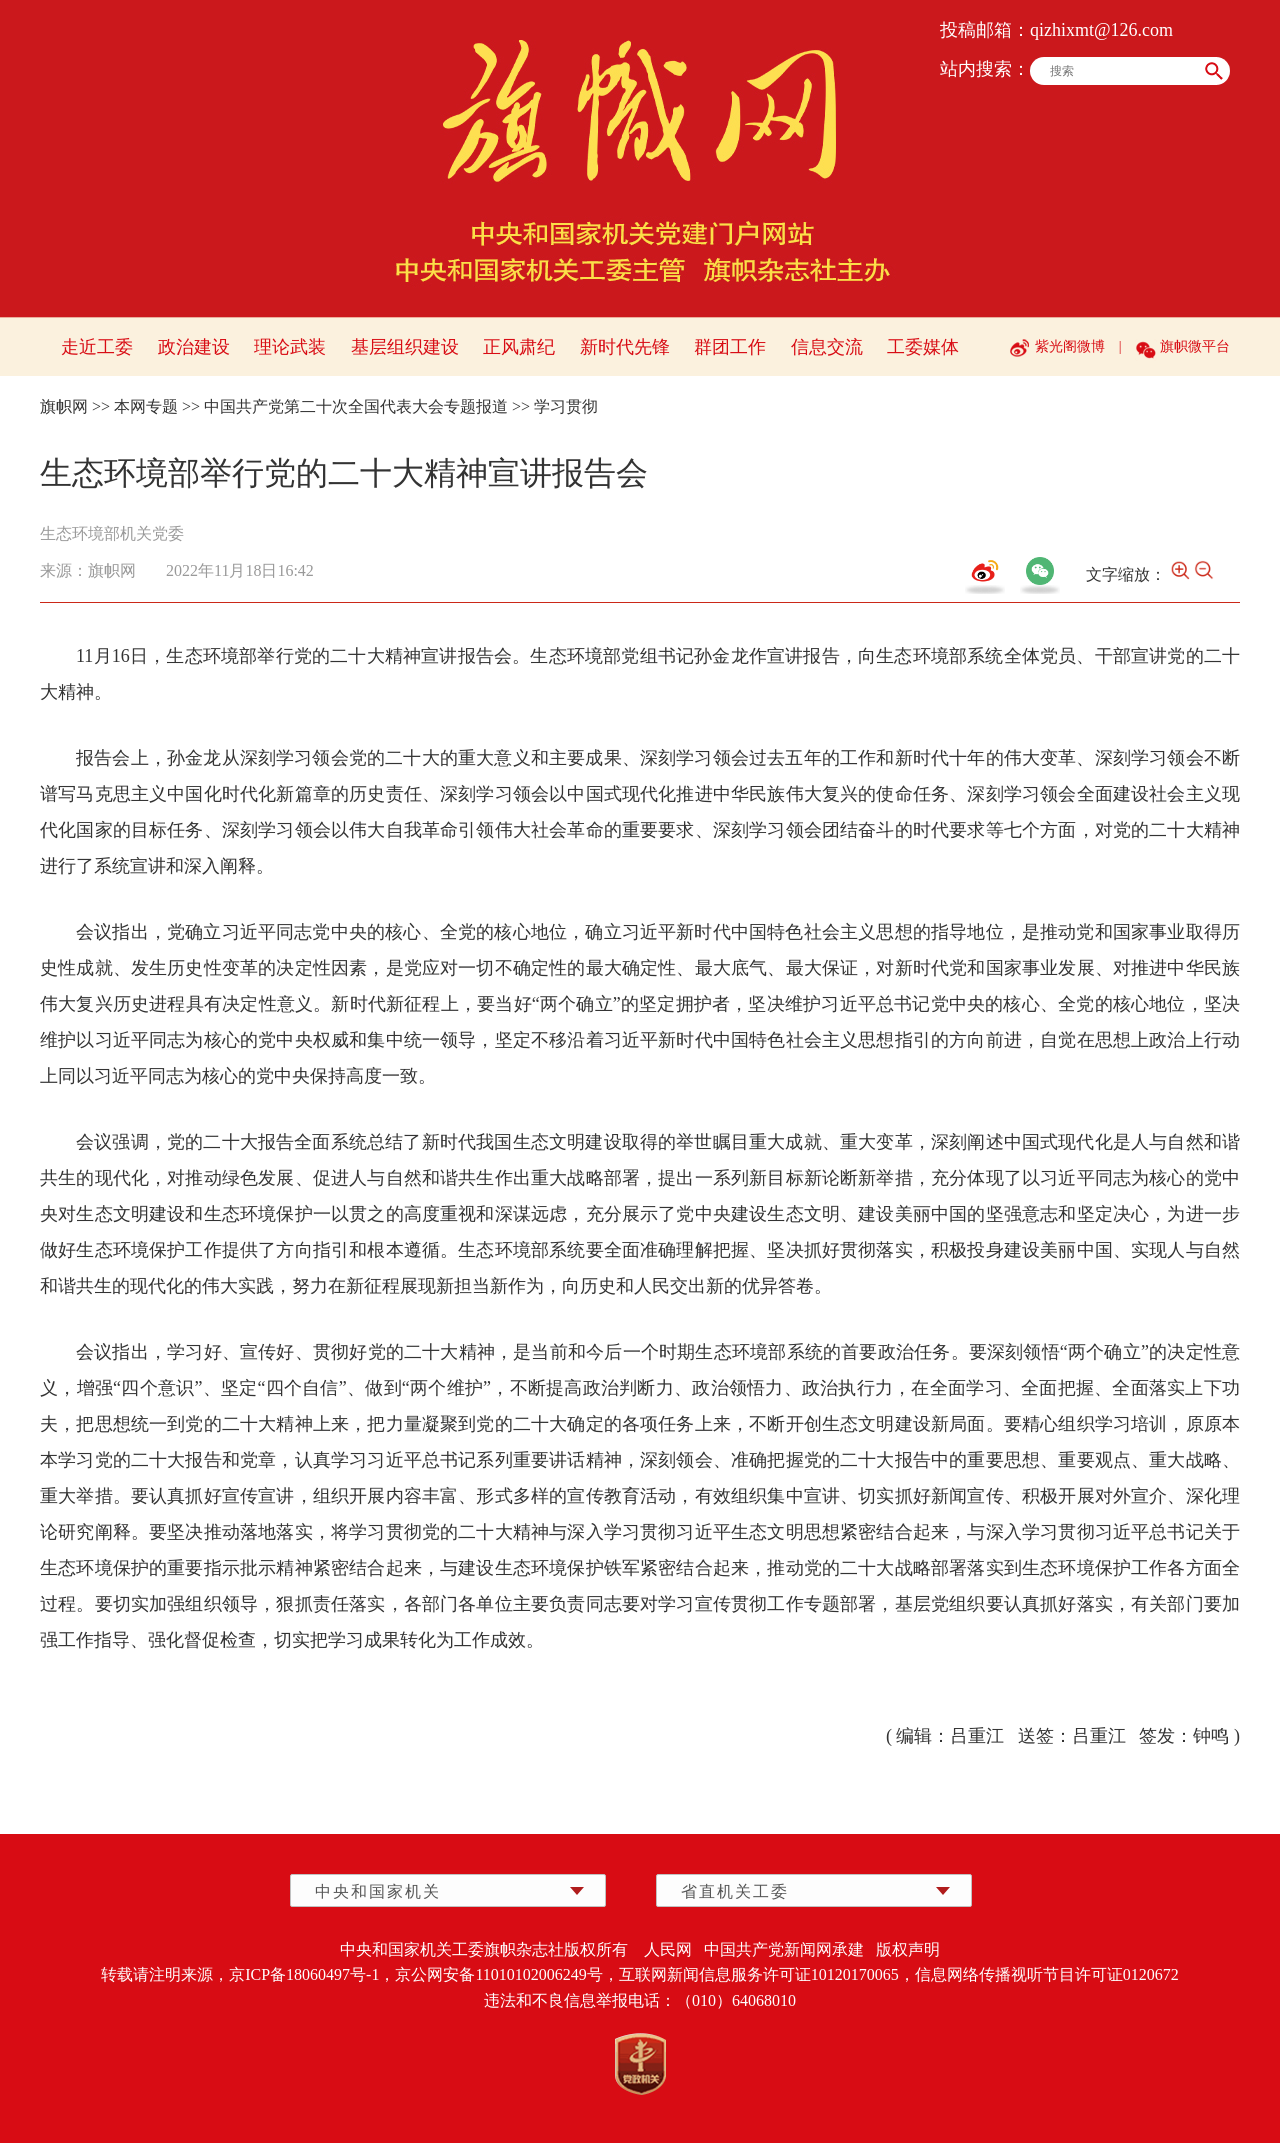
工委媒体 (923, 347)
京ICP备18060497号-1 (304, 1974)
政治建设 (194, 347)
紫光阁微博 (1070, 346)
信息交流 (827, 347)
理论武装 (290, 347)
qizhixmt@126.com (1101, 30)
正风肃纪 (519, 347)
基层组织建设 (405, 347)
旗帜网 (64, 406)
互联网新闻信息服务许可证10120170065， (767, 1974)
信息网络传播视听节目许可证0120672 (1047, 1974)
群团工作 (730, 347)
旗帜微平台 (1195, 346)
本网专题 (146, 406)
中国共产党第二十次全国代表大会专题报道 (356, 406)
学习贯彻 (566, 406)
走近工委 (97, 347)
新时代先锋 (625, 347)
